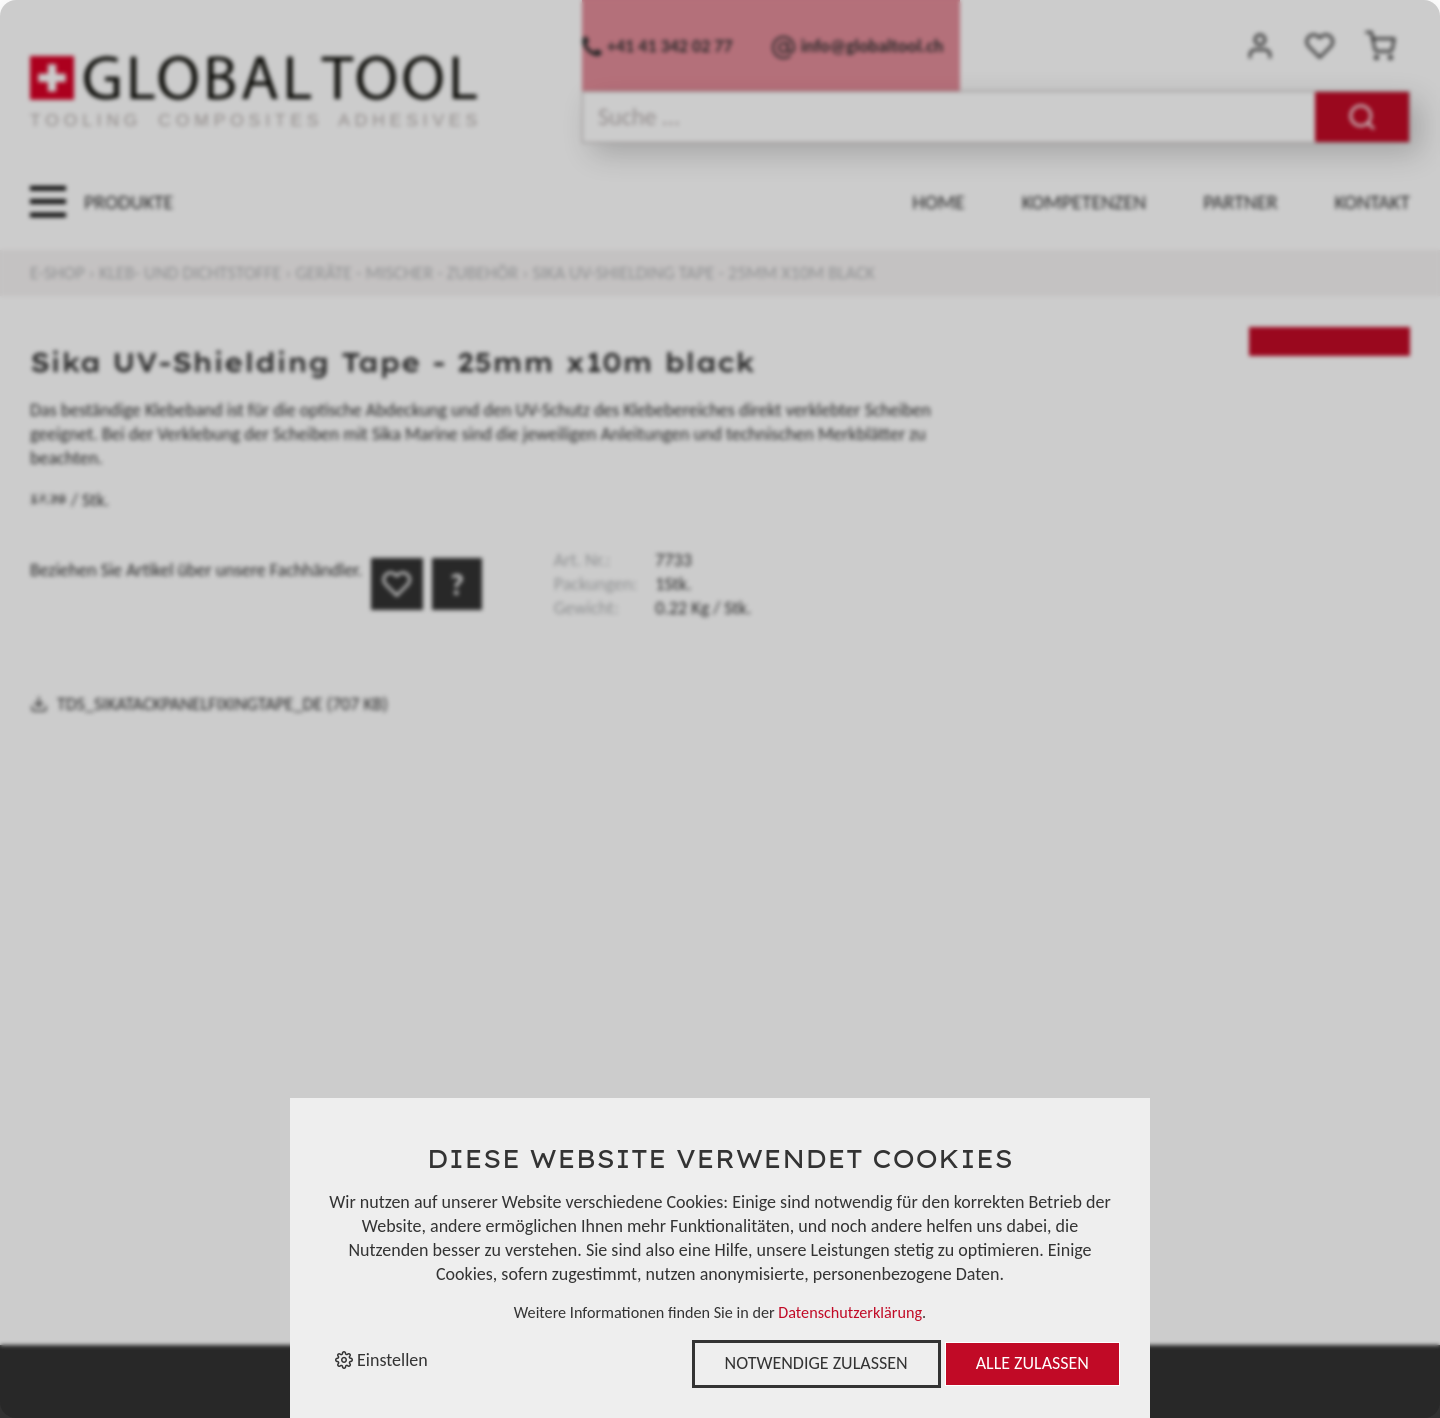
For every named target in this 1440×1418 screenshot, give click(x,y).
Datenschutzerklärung (850, 1312)
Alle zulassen (1032, 1363)
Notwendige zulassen (816, 1363)
